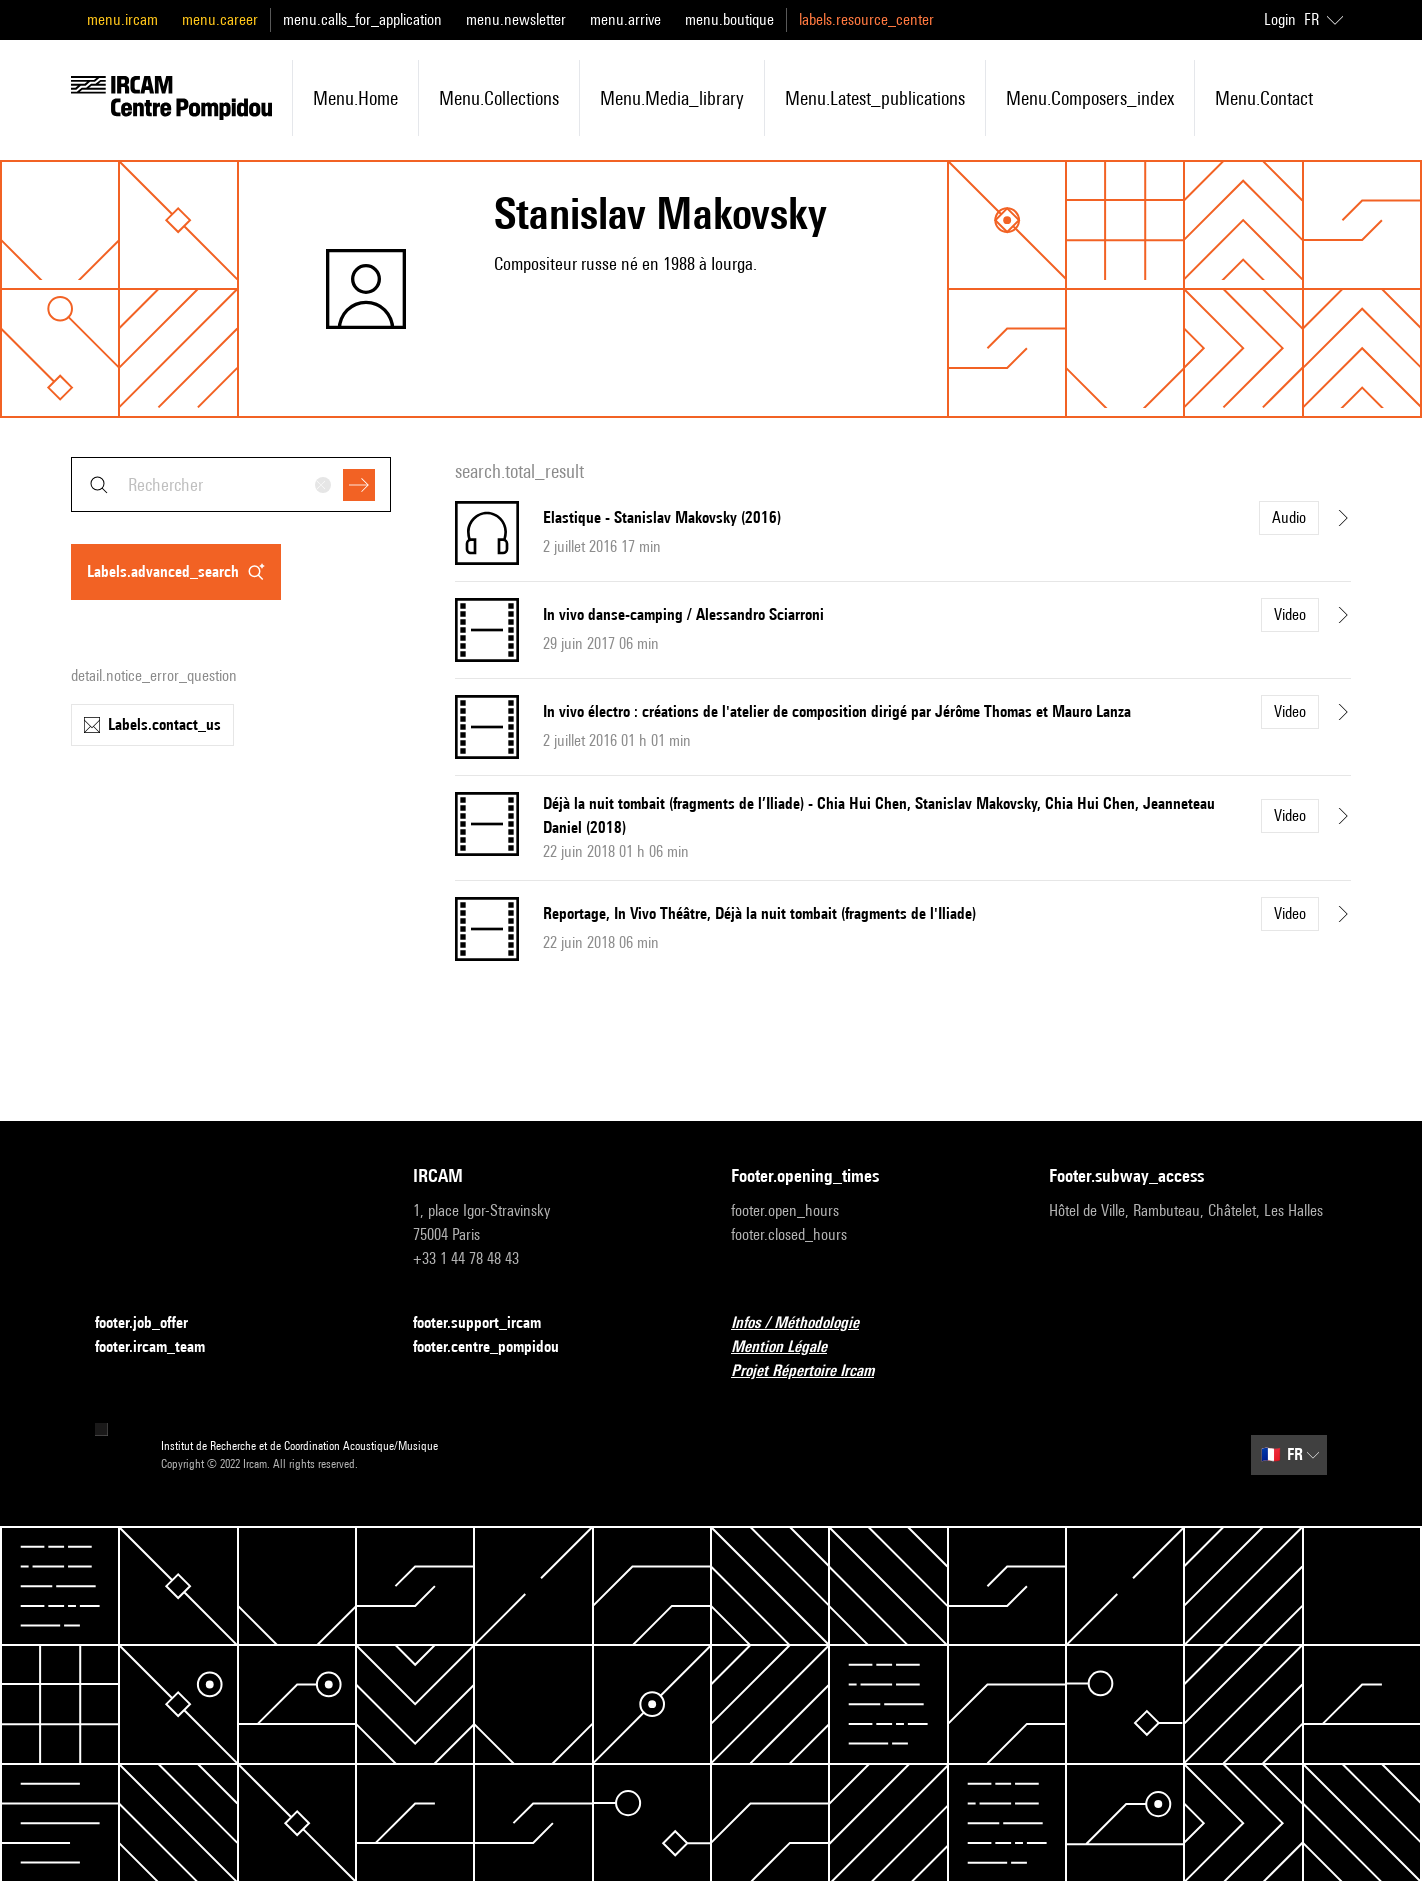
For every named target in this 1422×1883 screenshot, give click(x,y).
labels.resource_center (866, 19)
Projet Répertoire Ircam (814, 1371)
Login (1280, 19)
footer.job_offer (153, 1323)
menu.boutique (729, 19)
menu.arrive (625, 19)
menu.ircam (122, 19)
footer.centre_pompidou (498, 1347)
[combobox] (231, 484)
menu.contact (1264, 98)
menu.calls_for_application (362, 19)
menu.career (220, 19)
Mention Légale (791, 1347)
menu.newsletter (516, 19)
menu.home (355, 98)
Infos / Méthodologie (807, 1323)
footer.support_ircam (489, 1323)
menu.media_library (672, 98)
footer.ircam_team (162, 1347)
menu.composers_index (1090, 98)
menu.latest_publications (875, 98)
